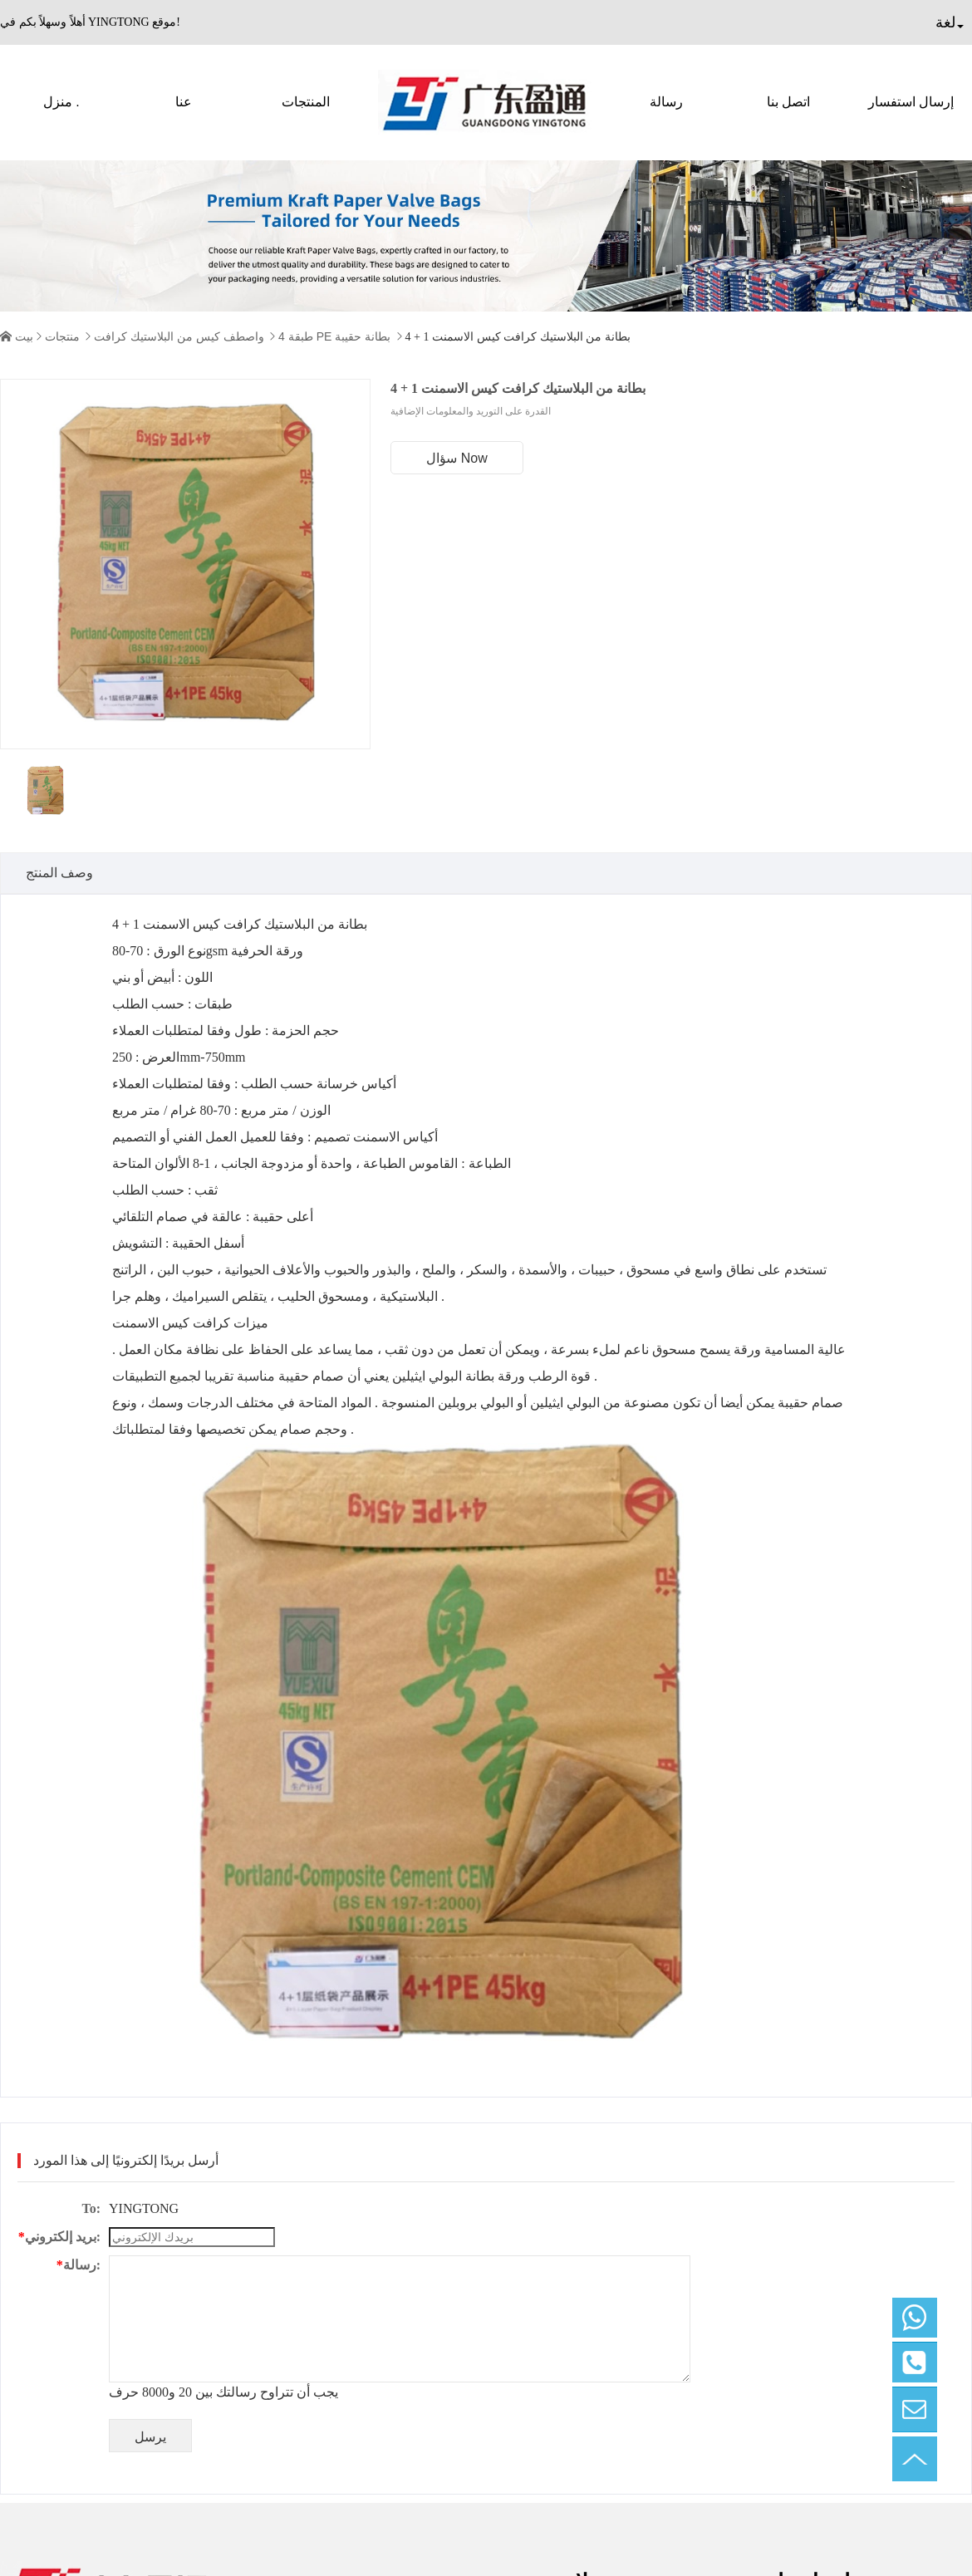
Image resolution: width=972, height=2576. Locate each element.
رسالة (666, 102)
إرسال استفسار (911, 102)
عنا (183, 102)
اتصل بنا (788, 102)
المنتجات (306, 102)
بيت (24, 336)
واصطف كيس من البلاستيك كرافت (179, 336)
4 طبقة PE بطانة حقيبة (334, 336)
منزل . (61, 102)
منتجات (62, 336)
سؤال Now (456, 458)
